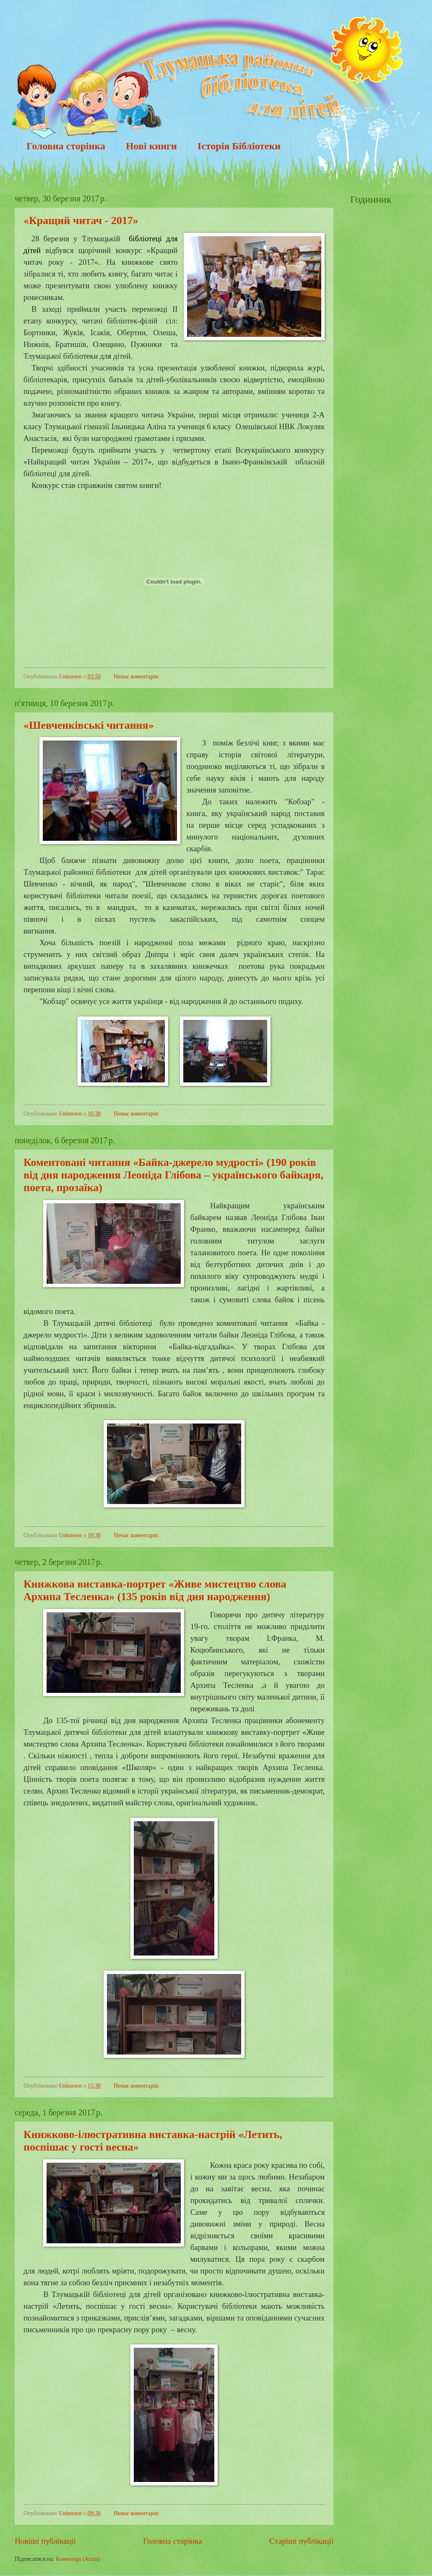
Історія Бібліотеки (239, 146)
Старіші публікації (301, 2541)
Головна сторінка (65, 146)
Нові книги (151, 146)
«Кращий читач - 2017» (80, 220)
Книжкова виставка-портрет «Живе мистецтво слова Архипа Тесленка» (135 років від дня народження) (154, 1590)
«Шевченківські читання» (88, 725)
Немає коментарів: (136, 676)
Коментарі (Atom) (78, 2559)
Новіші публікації (45, 2541)
